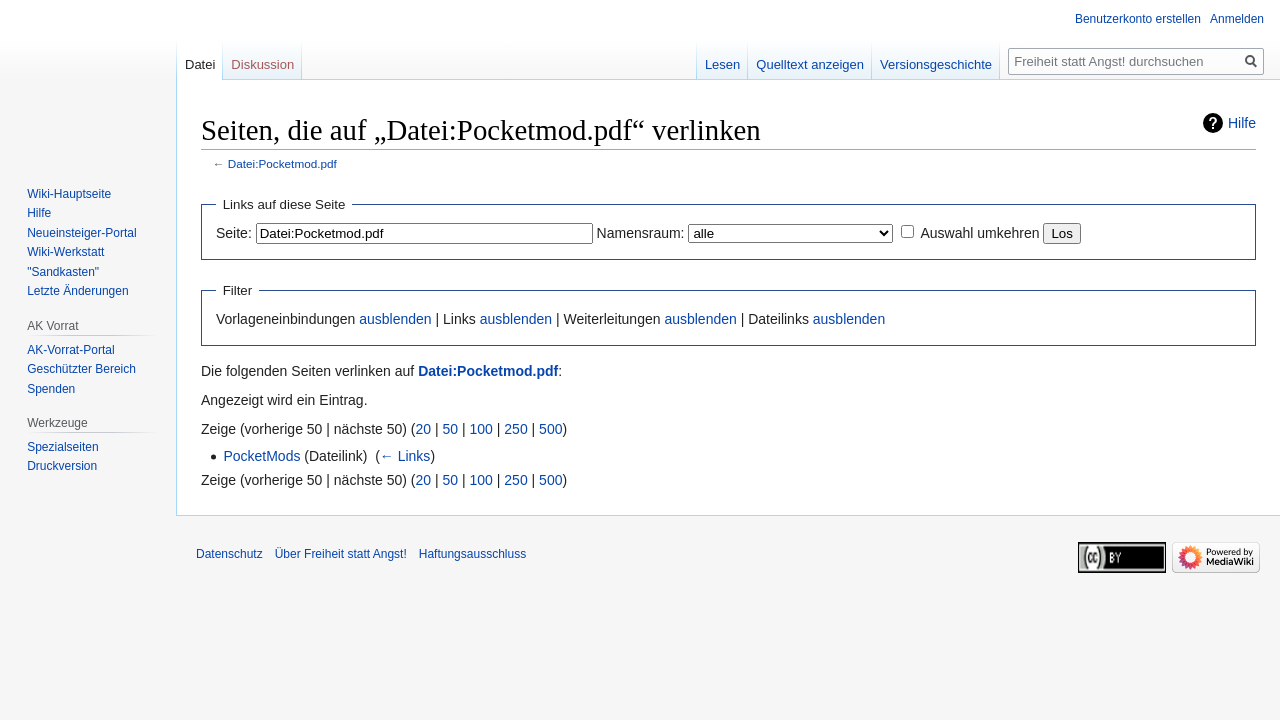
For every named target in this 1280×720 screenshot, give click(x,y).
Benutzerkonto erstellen (1138, 19)
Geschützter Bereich (81, 369)
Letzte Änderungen (77, 291)
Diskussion (262, 64)
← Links (405, 456)
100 (481, 429)
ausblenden (395, 319)
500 (550, 429)
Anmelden (1237, 19)
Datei (200, 64)
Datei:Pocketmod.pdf (282, 163)
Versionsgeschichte (936, 64)
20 (424, 429)
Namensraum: (641, 233)
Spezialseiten (62, 447)
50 (451, 429)
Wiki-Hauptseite (69, 194)
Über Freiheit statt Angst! (341, 554)
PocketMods (261, 456)
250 (515, 429)
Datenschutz (229, 554)
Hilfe (1242, 123)
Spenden (51, 389)
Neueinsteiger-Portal (81, 233)
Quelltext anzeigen (810, 64)
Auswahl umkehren (979, 233)
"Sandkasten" (63, 272)
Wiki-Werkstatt (65, 252)
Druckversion (62, 466)
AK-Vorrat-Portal (70, 350)
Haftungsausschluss (472, 554)
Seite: (234, 233)
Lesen (722, 64)
